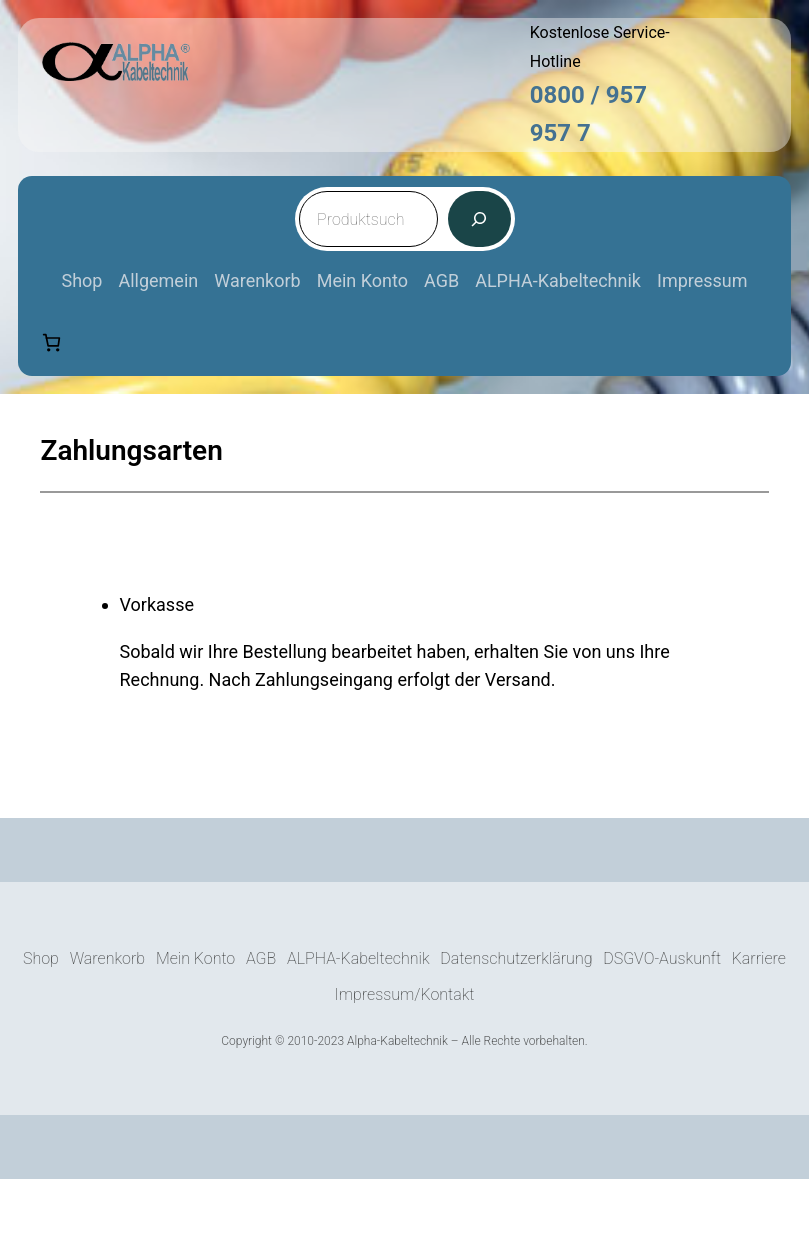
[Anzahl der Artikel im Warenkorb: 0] (51, 342)
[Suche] (479, 219)
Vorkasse (157, 604)
